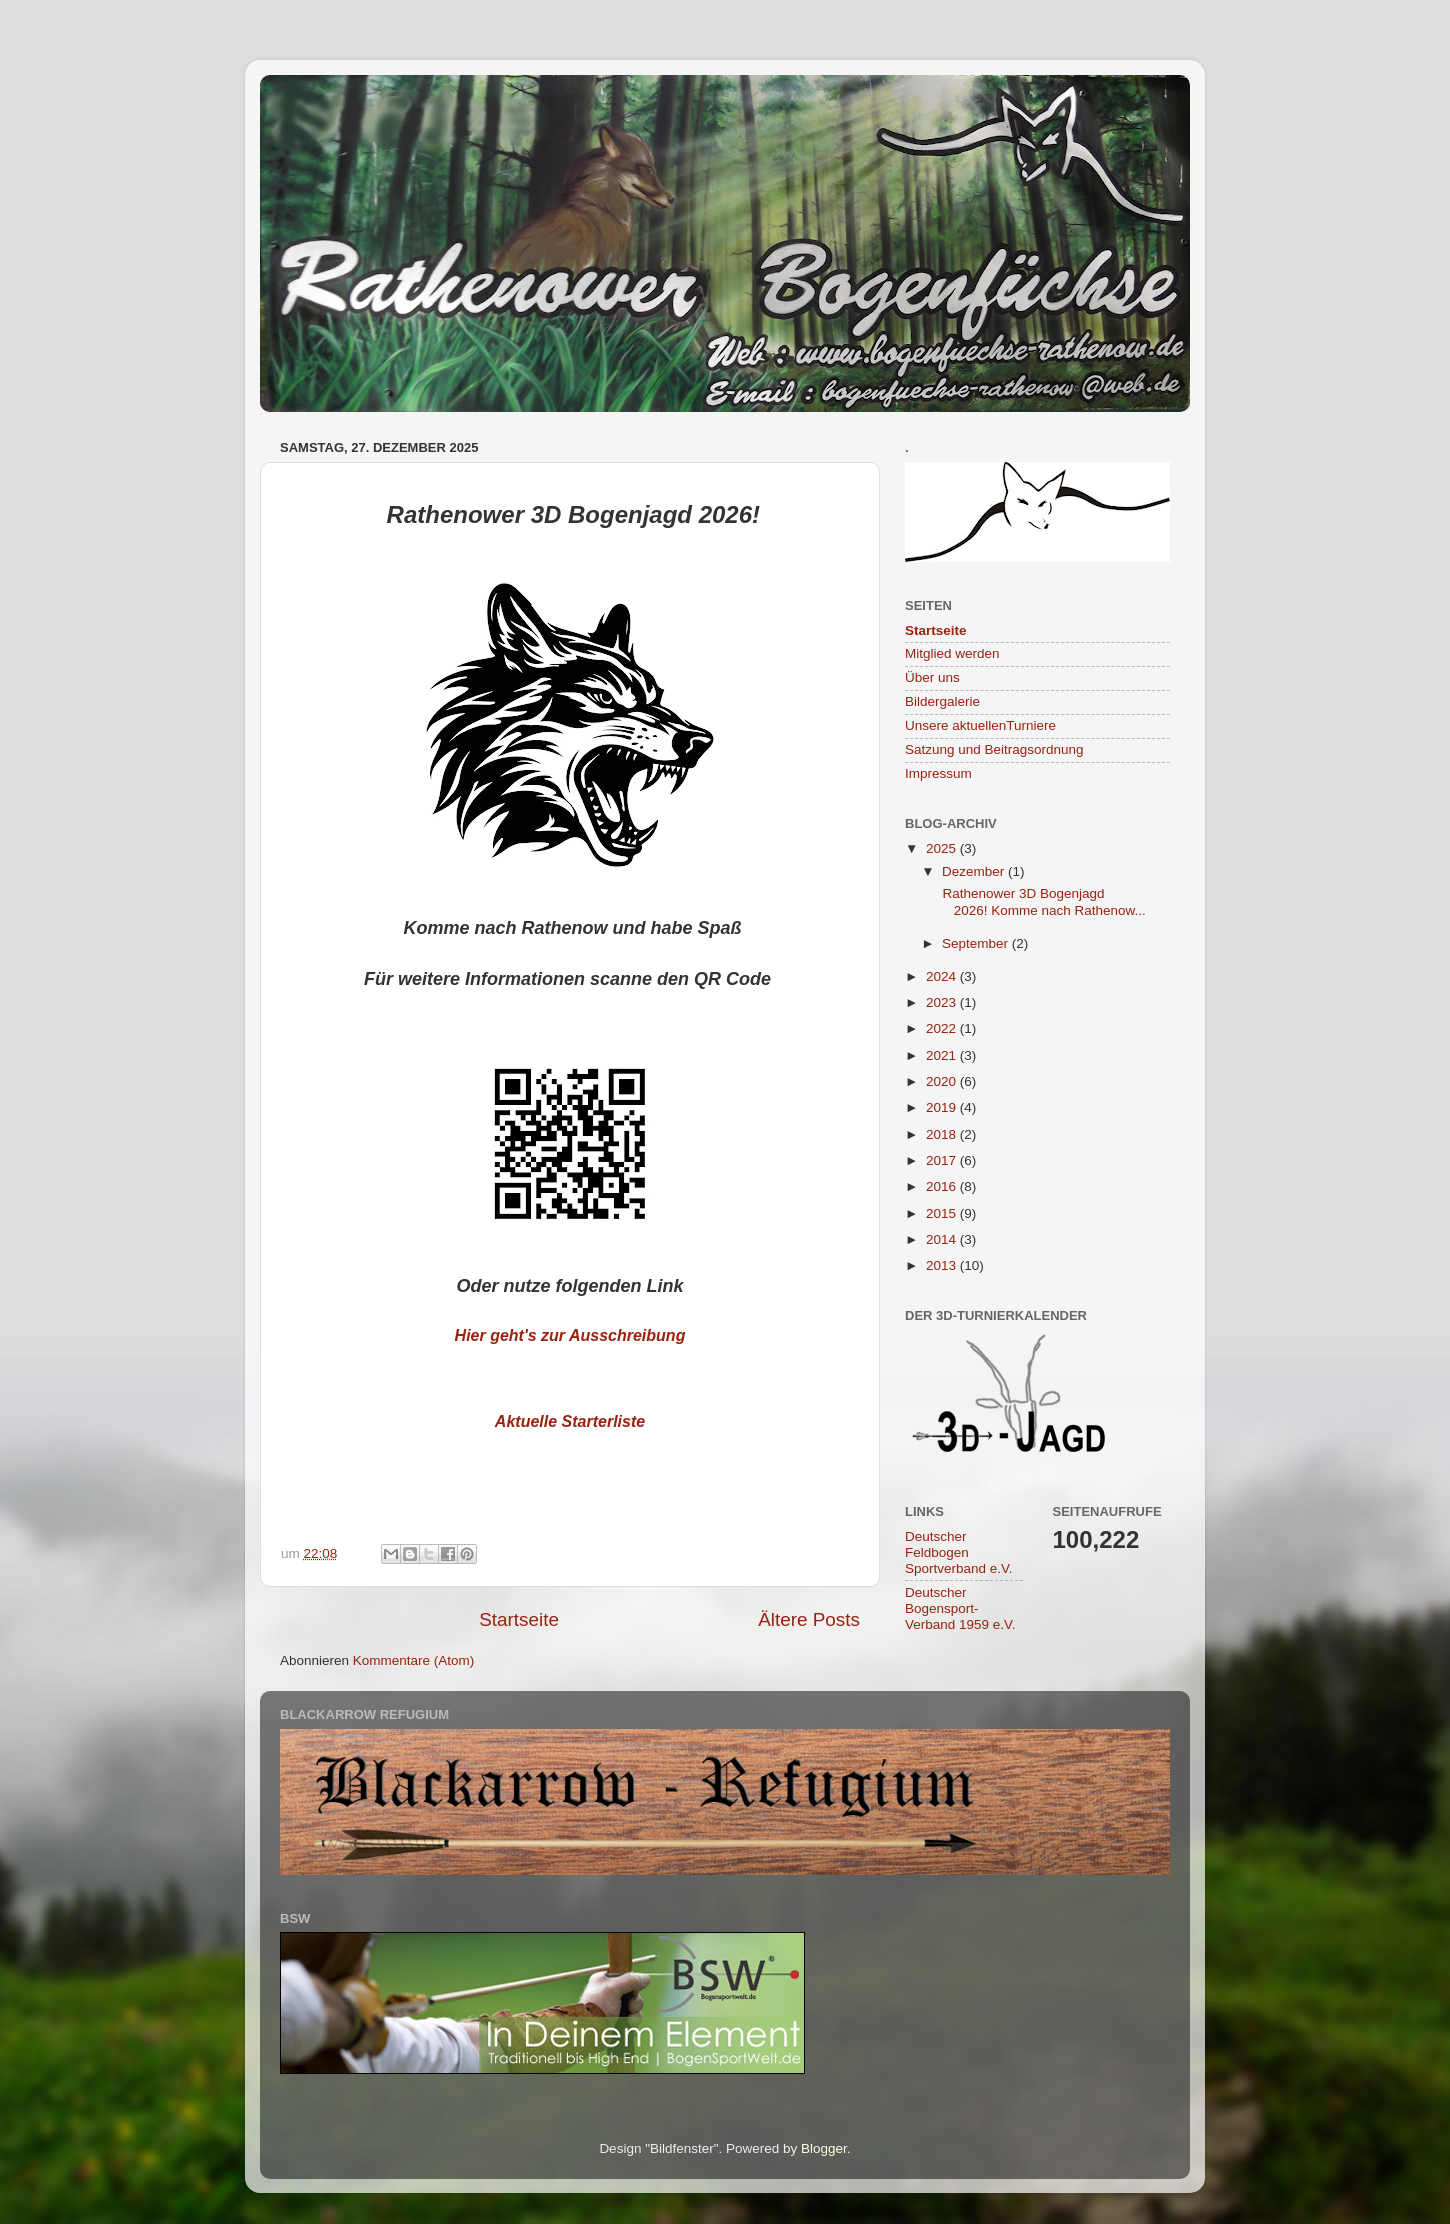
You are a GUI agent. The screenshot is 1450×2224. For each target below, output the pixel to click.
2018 (943, 1134)
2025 (943, 848)
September (977, 943)
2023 (943, 1002)
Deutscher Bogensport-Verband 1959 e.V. (960, 1608)
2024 (943, 976)
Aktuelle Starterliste (570, 1421)
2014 (943, 1239)
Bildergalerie (942, 701)
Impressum (938, 773)
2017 (943, 1160)
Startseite (519, 1619)
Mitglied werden (952, 653)
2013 (943, 1265)
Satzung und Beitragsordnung (994, 749)
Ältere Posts (809, 1619)
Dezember (975, 871)
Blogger (824, 2148)
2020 (943, 1081)
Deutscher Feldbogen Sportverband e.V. (959, 1552)
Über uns (932, 677)
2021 (943, 1055)
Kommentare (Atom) (414, 1660)
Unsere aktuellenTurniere (980, 725)
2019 (943, 1107)
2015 (943, 1213)
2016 (943, 1186)
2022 (943, 1028)
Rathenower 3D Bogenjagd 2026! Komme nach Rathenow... (1042, 901)
